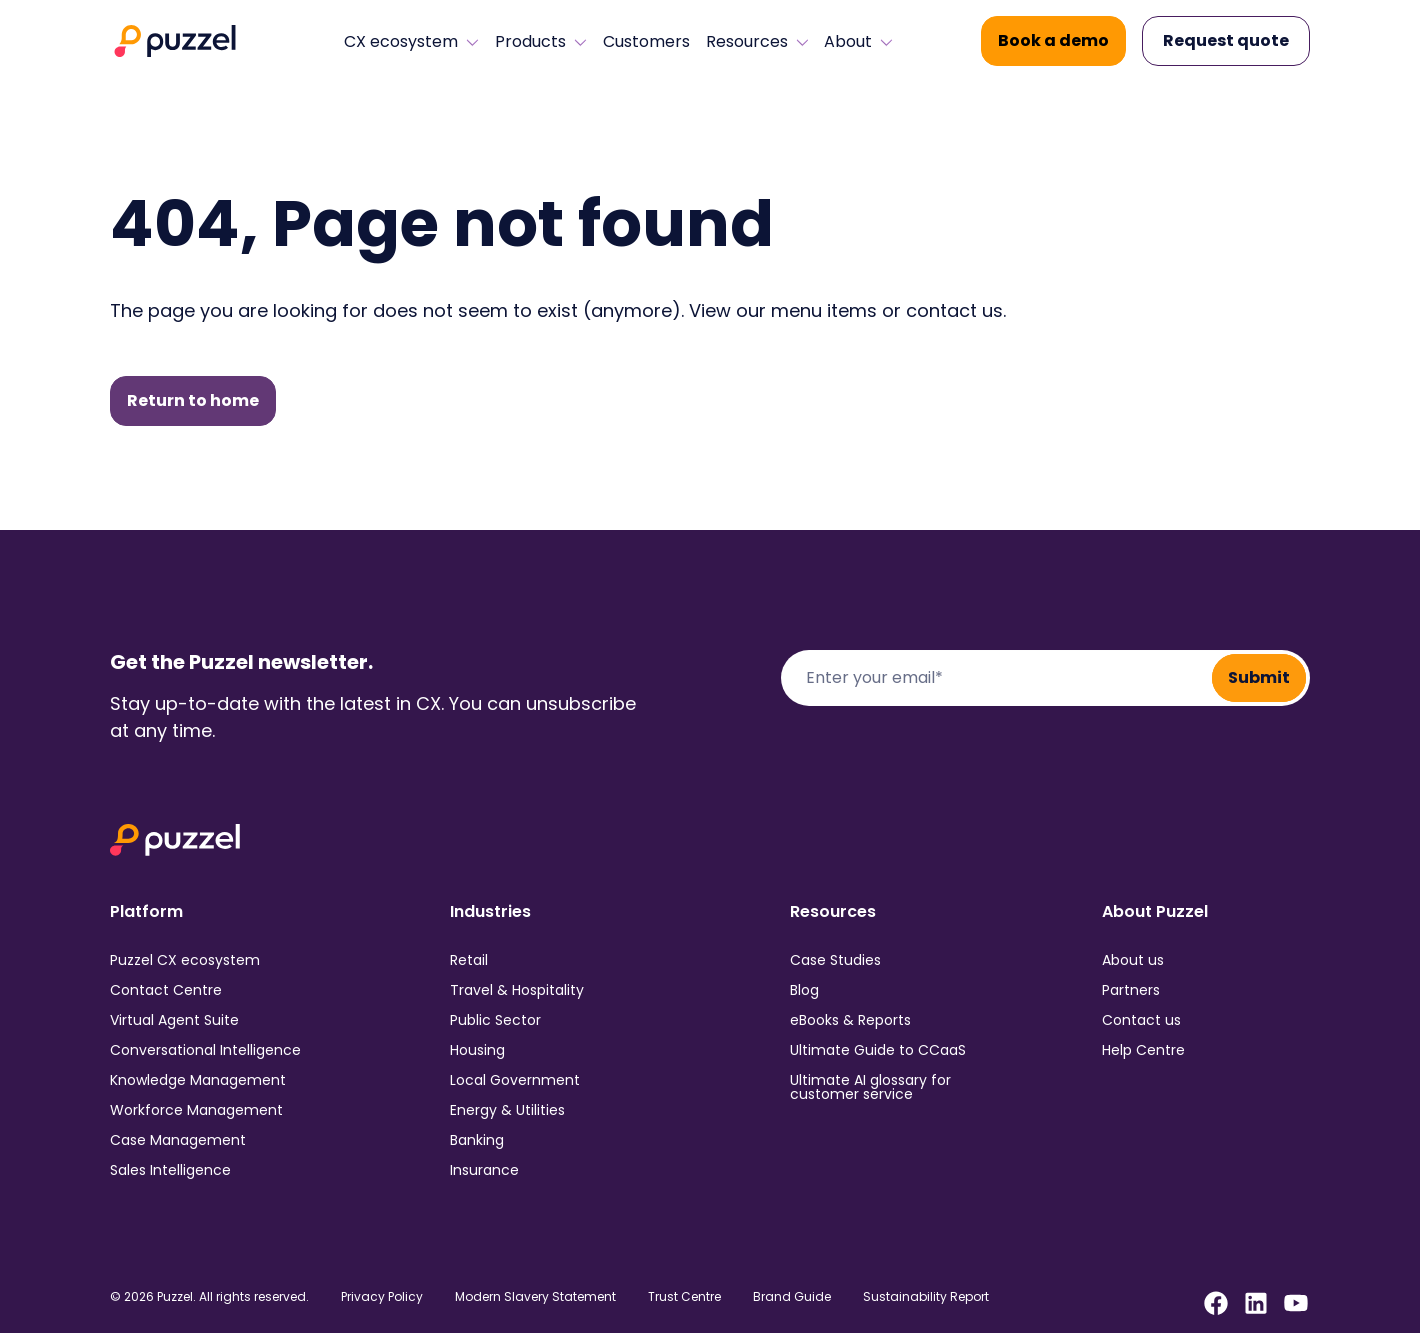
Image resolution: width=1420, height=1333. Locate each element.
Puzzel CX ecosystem (185, 960)
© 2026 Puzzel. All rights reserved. (209, 1297)
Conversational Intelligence (205, 1050)
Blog (804, 990)
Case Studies (835, 960)
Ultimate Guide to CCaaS (878, 1050)
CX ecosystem (411, 42)
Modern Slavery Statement (535, 1297)
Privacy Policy (382, 1297)
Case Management (178, 1140)
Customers (646, 42)
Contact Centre (166, 990)
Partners (1131, 990)
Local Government (515, 1080)
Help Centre (1143, 1050)
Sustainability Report (926, 1297)
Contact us (1141, 1020)
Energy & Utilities (507, 1110)
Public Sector (495, 1020)
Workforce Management (196, 1110)
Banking (477, 1140)
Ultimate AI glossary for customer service (870, 1087)
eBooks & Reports (850, 1020)
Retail (469, 960)
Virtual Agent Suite (174, 1020)
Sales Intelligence (170, 1170)
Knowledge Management (198, 1080)
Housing (477, 1050)
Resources (757, 42)
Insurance (484, 1170)
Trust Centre (684, 1297)
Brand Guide (792, 1297)
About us (1133, 960)
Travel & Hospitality (517, 990)
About (858, 42)
